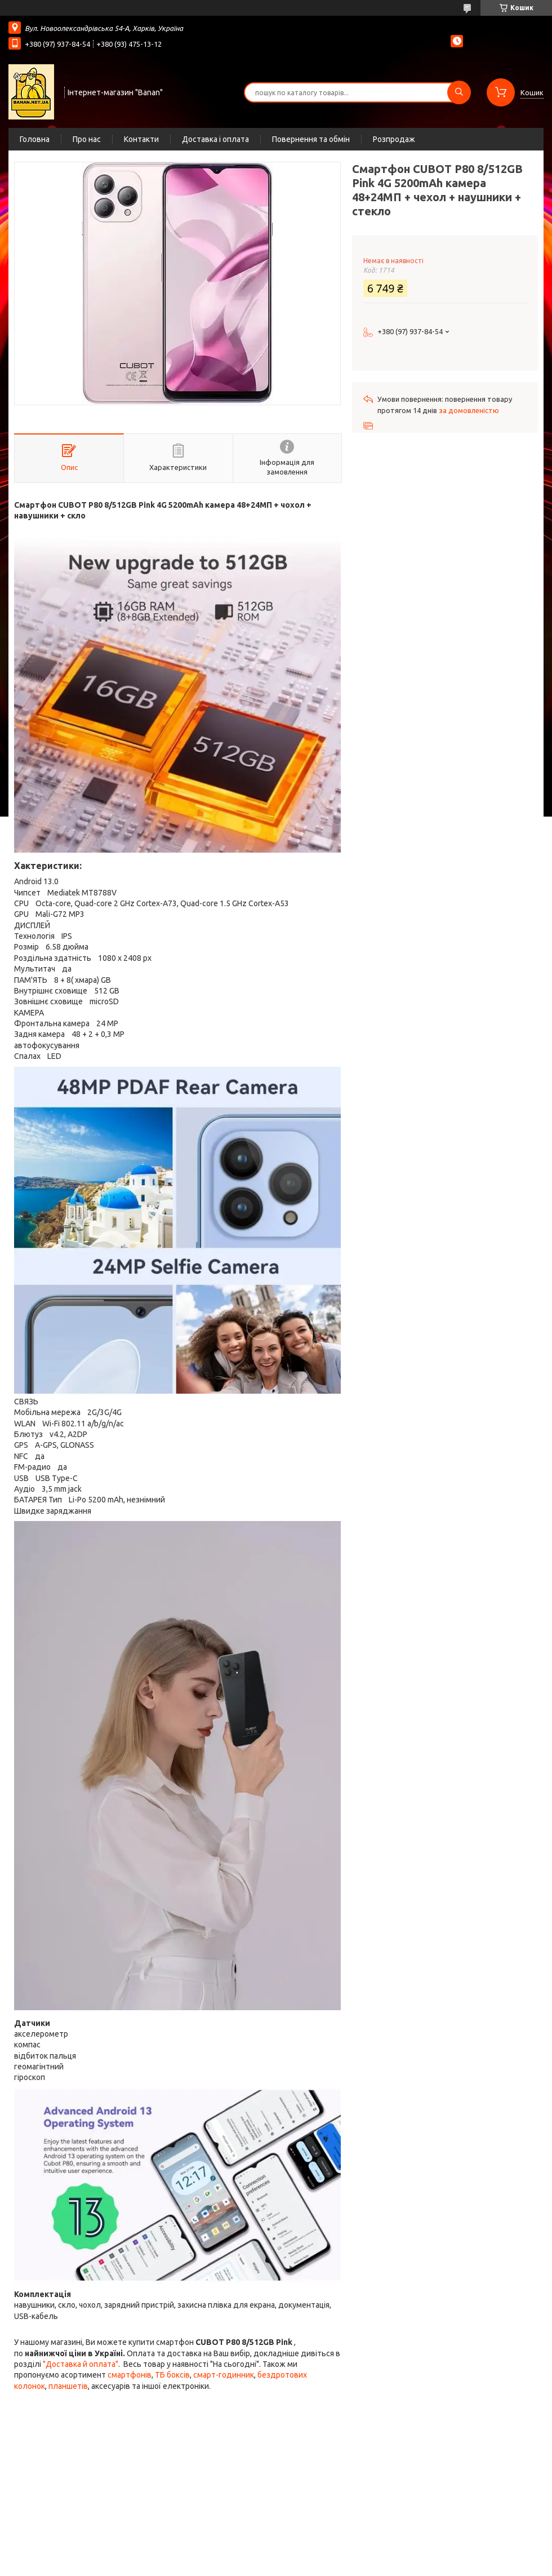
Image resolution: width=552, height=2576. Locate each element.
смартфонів (130, 2374)
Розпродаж (394, 139)
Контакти (141, 139)
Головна (35, 139)
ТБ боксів (172, 2374)
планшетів (68, 2386)
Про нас (87, 139)
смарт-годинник (223, 2374)
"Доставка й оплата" (80, 2364)
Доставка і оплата (215, 139)
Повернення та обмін (311, 139)
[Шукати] (459, 92)
